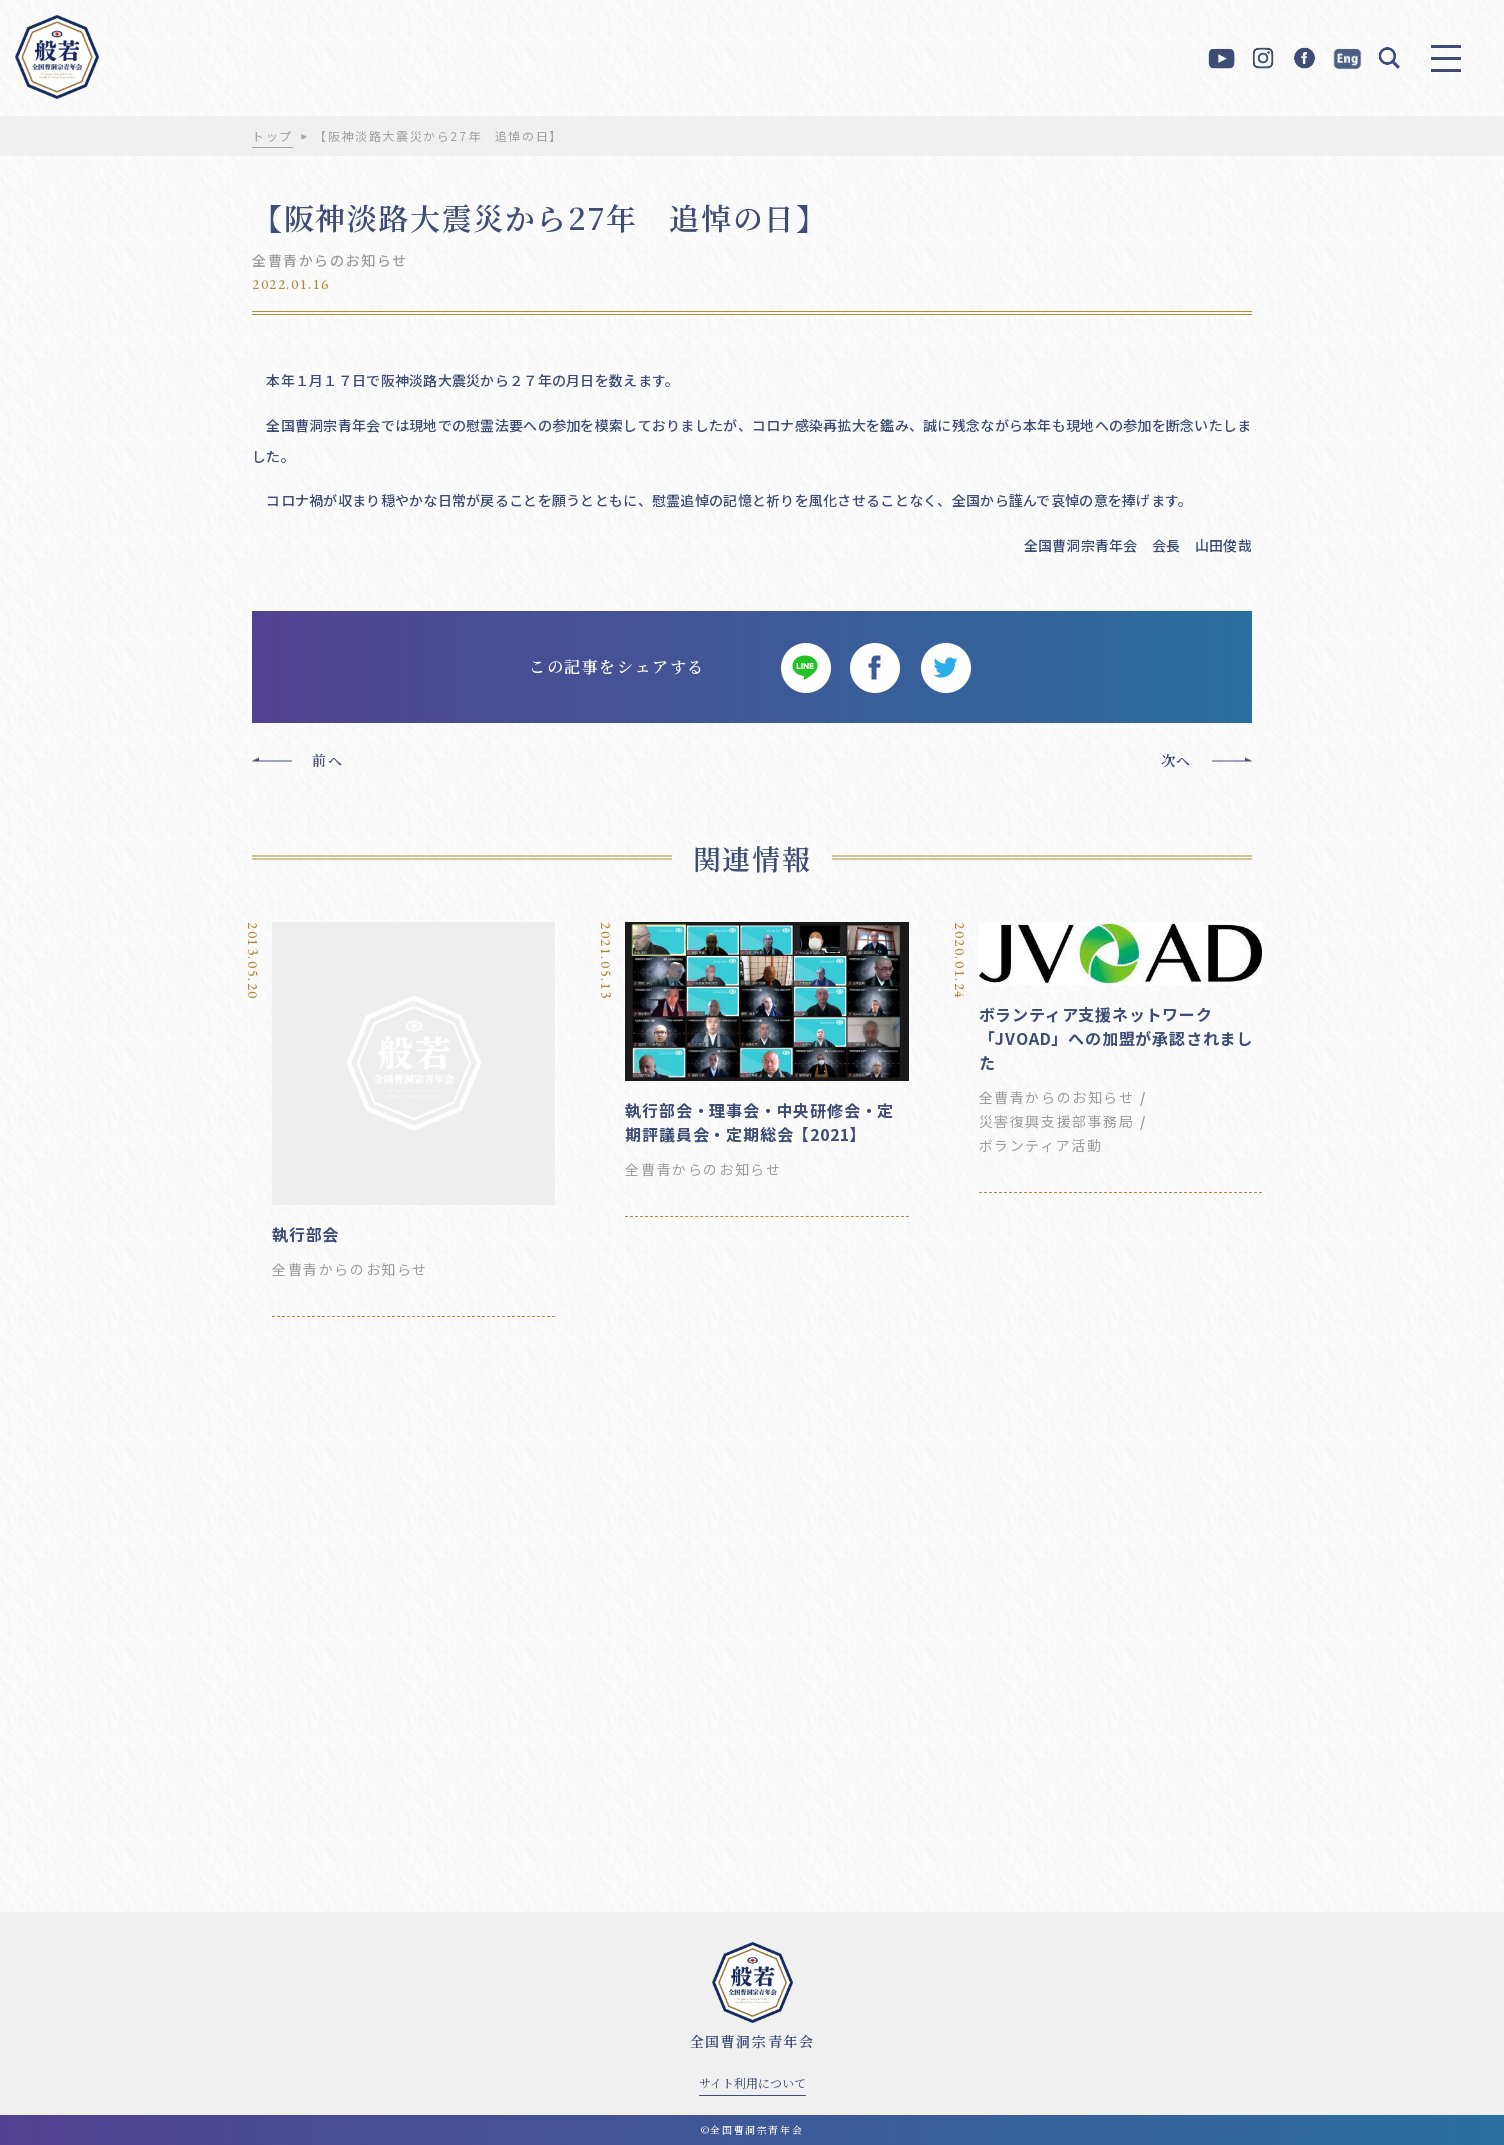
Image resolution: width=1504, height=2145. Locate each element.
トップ (272, 135)
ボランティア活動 (1041, 1145)
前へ (327, 760)
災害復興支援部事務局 (1057, 1121)
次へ (1176, 760)
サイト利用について (752, 2082)
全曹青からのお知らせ (330, 260)
